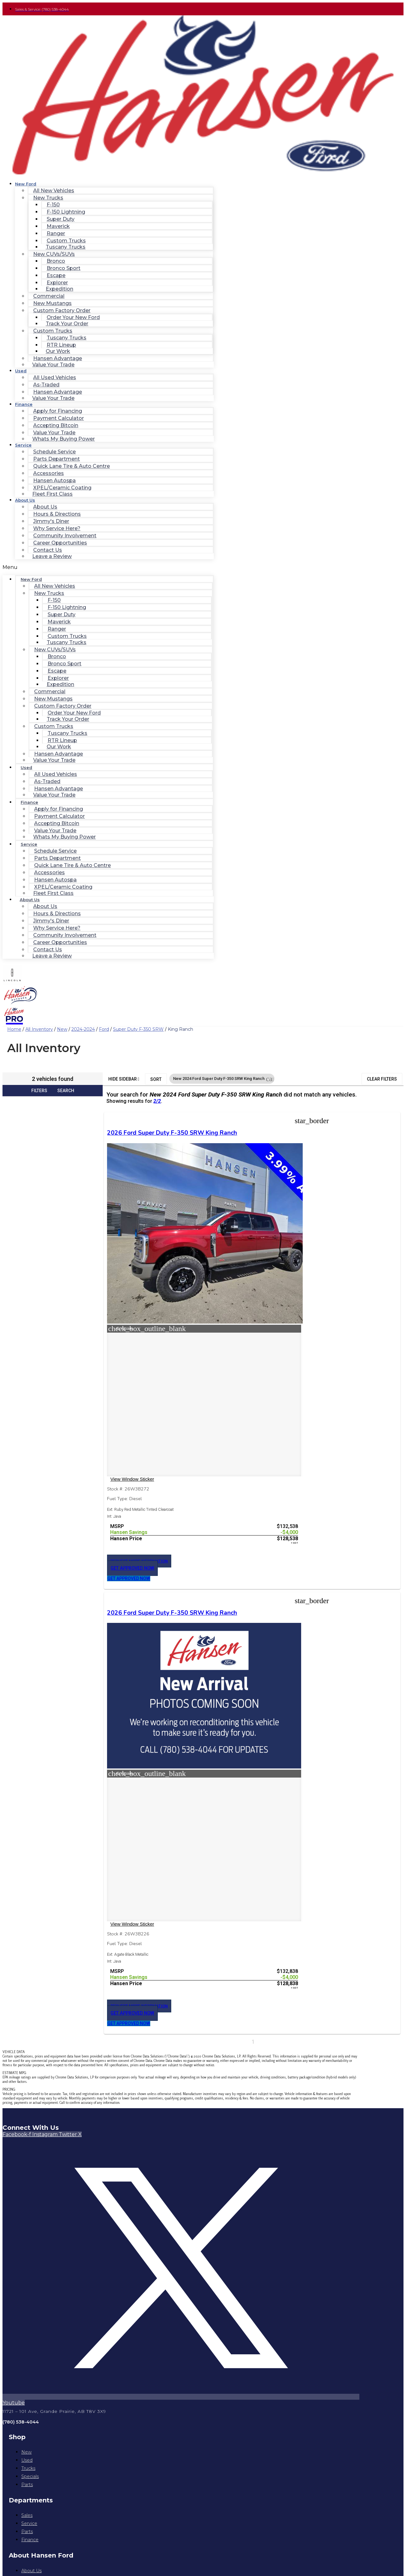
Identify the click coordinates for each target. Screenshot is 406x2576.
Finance (24, 404)
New (62, 1029)
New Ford (25, 183)
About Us (25, 500)
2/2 (157, 1101)
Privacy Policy (181, 2162)
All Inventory (39, 1029)
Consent (23, 2415)
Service (23, 444)
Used (21, 370)
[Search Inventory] (47, 2178)
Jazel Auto (248, 2170)
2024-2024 (83, 1029)
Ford (104, 1029)
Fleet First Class (52, 494)
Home (14, 1029)
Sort (156, 1079)
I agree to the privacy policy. (50, 2421)
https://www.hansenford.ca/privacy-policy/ (67, 2469)
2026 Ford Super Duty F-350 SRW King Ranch (140, 1141)
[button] (108, 567)
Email (20, 2487)
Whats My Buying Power (63, 439)
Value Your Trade (53, 365)
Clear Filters (382, 1079)
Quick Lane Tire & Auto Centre (71, 466)
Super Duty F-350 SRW (138, 1029)
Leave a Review (52, 556)
